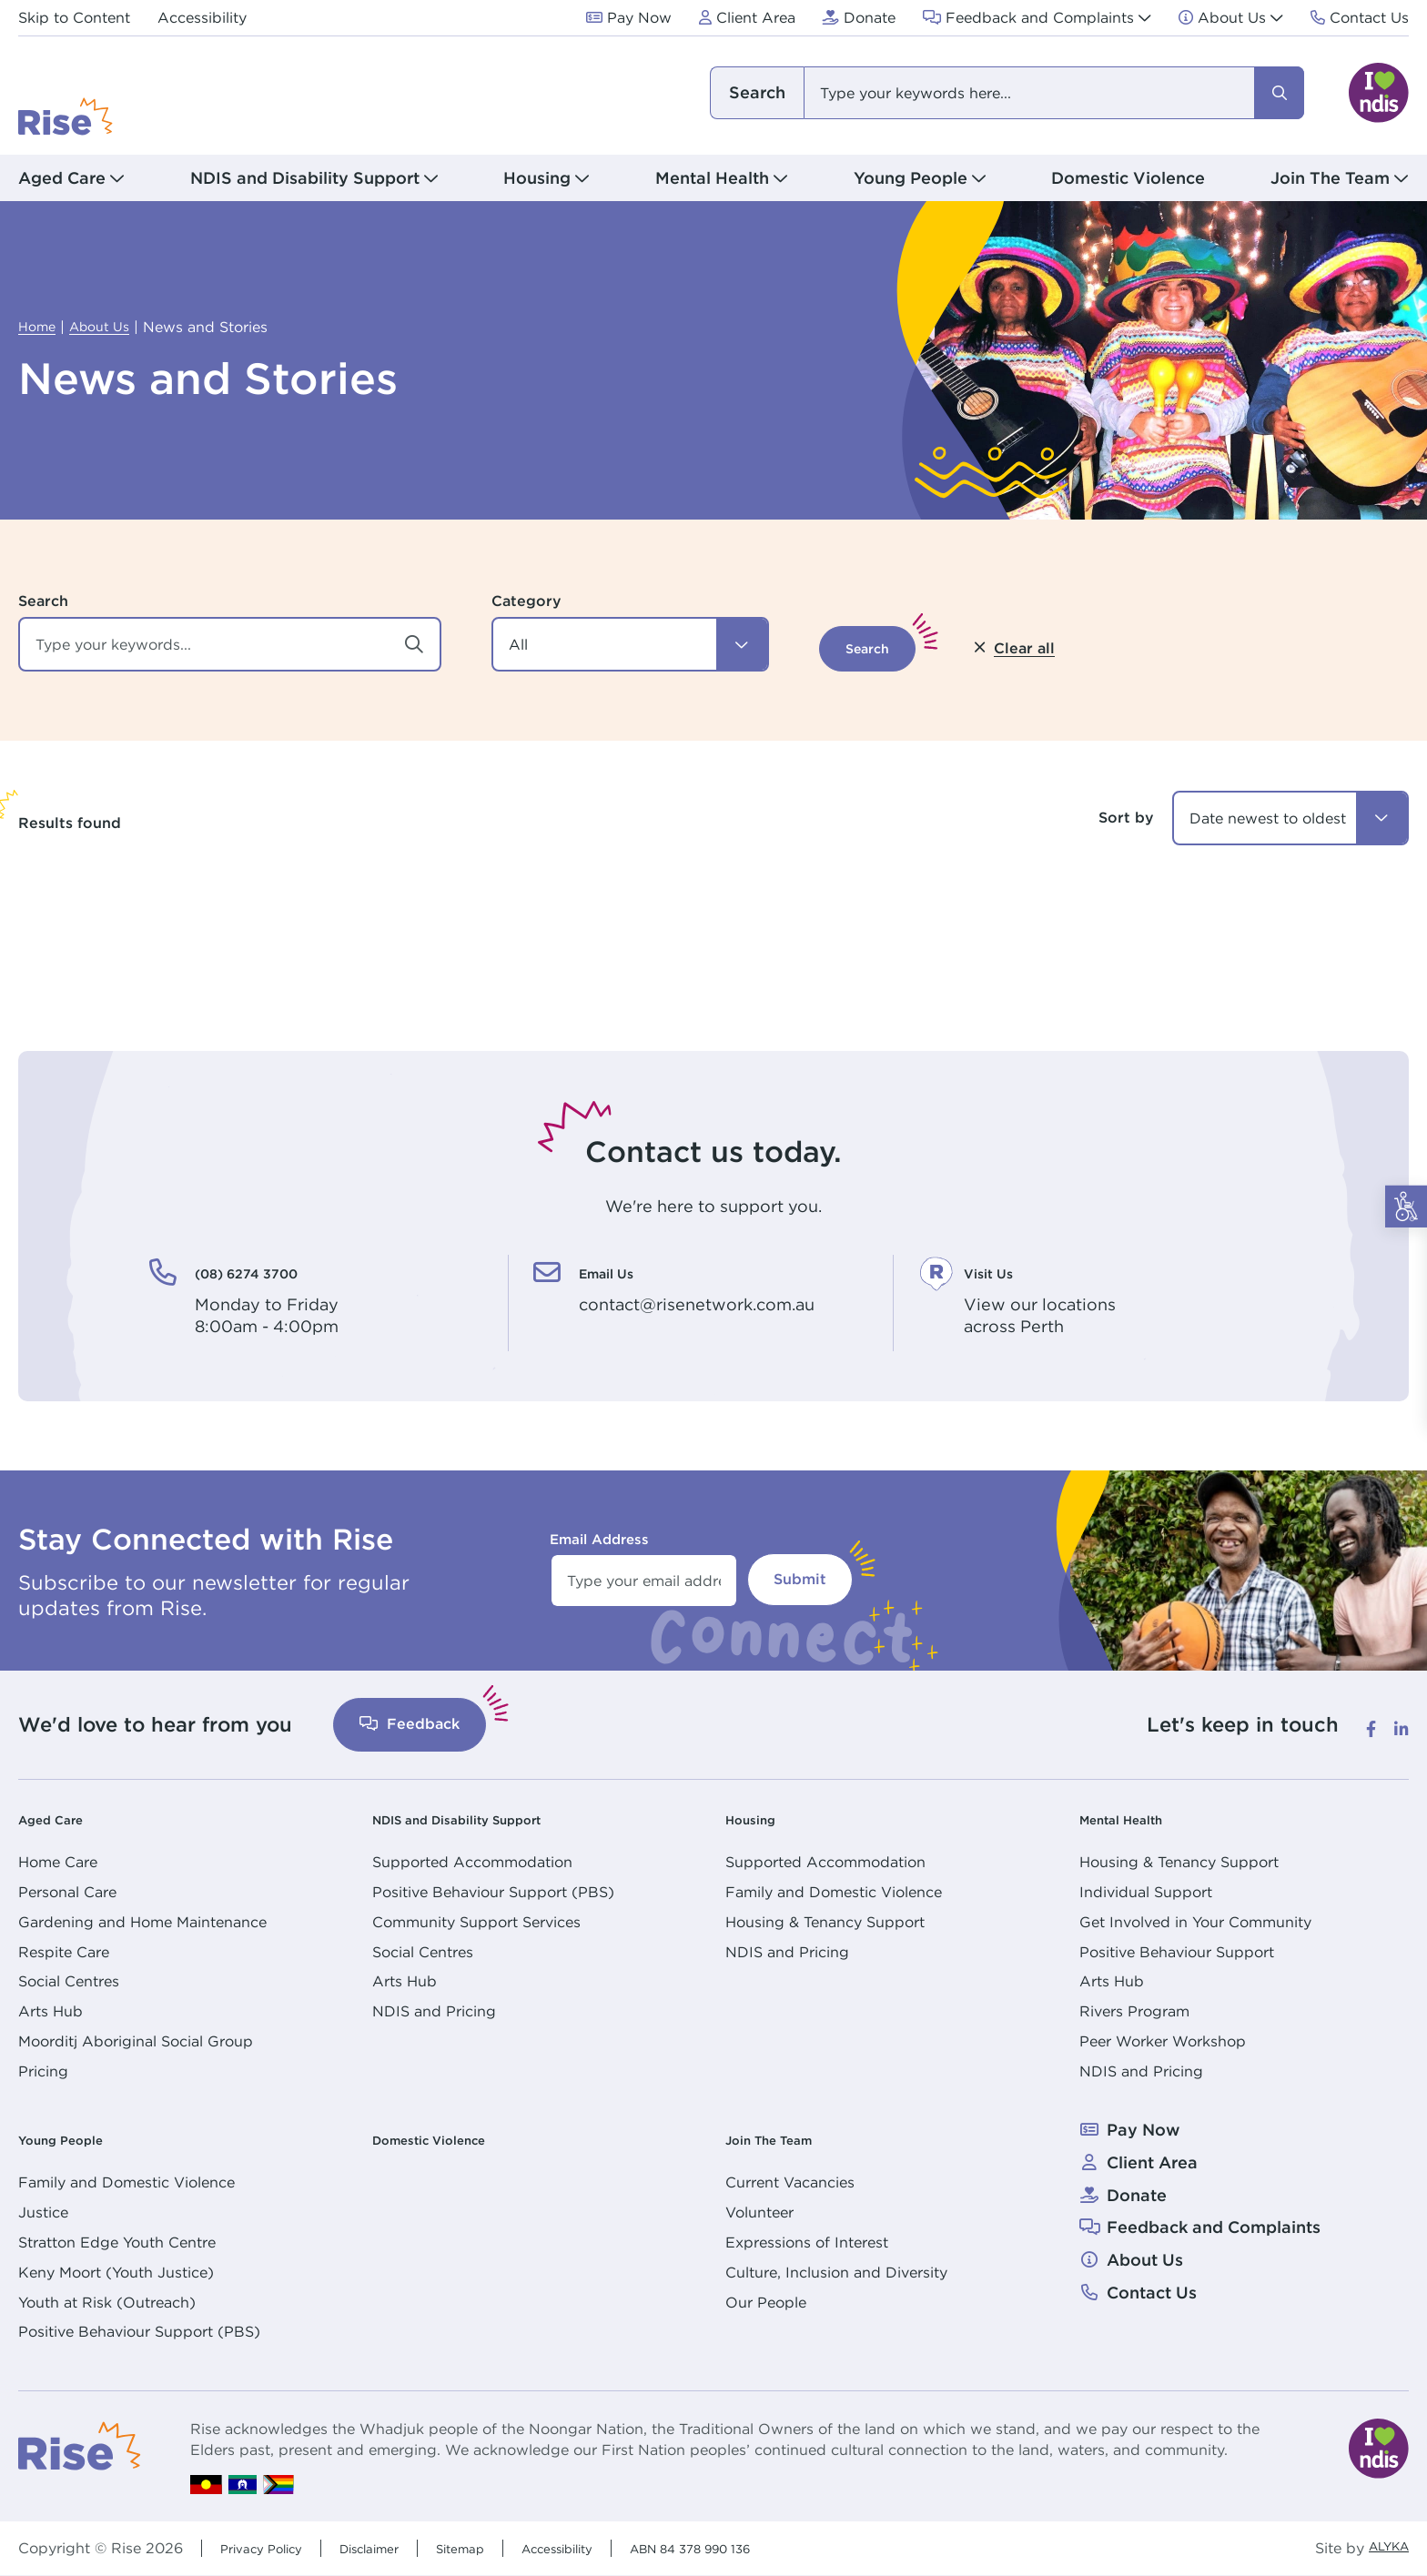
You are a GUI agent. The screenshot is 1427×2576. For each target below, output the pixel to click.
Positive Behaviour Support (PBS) (493, 1892)
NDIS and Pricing (434, 2011)
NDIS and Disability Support (487, 1818)
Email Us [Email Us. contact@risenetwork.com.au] (622, 1271)
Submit (800, 1579)
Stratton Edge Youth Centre (117, 2242)
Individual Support (1145, 1892)
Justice (43, 2212)
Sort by (1126, 817)
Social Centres (68, 1981)
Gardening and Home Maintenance (142, 1922)
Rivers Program (1134, 2011)
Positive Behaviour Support (1176, 1952)
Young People (75, 2138)
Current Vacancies (790, 2182)
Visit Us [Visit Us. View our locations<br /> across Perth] (1002, 1271)
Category (526, 601)
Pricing (43, 2071)
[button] (630, 644)
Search (43, 601)
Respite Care (63, 1952)
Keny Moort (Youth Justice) (116, 2272)
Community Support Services (476, 1922)
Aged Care (62, 1818)
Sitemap (497, 2548)
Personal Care (67, 1892)
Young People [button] (910, 177)
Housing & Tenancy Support (825, 1922)
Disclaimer (393, 2548)
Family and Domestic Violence (833, 1892)
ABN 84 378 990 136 (765, 2548)
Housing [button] (537, 177)
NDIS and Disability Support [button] (305, 177)
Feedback (409, 1723)
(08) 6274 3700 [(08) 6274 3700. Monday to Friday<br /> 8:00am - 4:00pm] (275, 1271)
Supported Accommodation (472, 1862)
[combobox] (1005, 92)
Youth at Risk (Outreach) (107, 2302)
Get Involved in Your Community (1195, 1922)
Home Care (57, 1862)
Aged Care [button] (62, 177)
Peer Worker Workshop (1162, 2041)
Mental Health (1136, 1818)
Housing (759, 1818)
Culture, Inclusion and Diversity (836, 2272)
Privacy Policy (269, 2548)
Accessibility (608, 2548)
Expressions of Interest (806, 2242)
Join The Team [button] (1330, 177)
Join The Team (785, 2138)
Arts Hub (50, 2011)
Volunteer (759, 2212)
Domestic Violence (1128, 177)
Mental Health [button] (712, 177)
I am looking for (757, 92)
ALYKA (1383, 2548)
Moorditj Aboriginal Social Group (135, 2041)
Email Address (599, 1539)
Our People (765, 2302)
